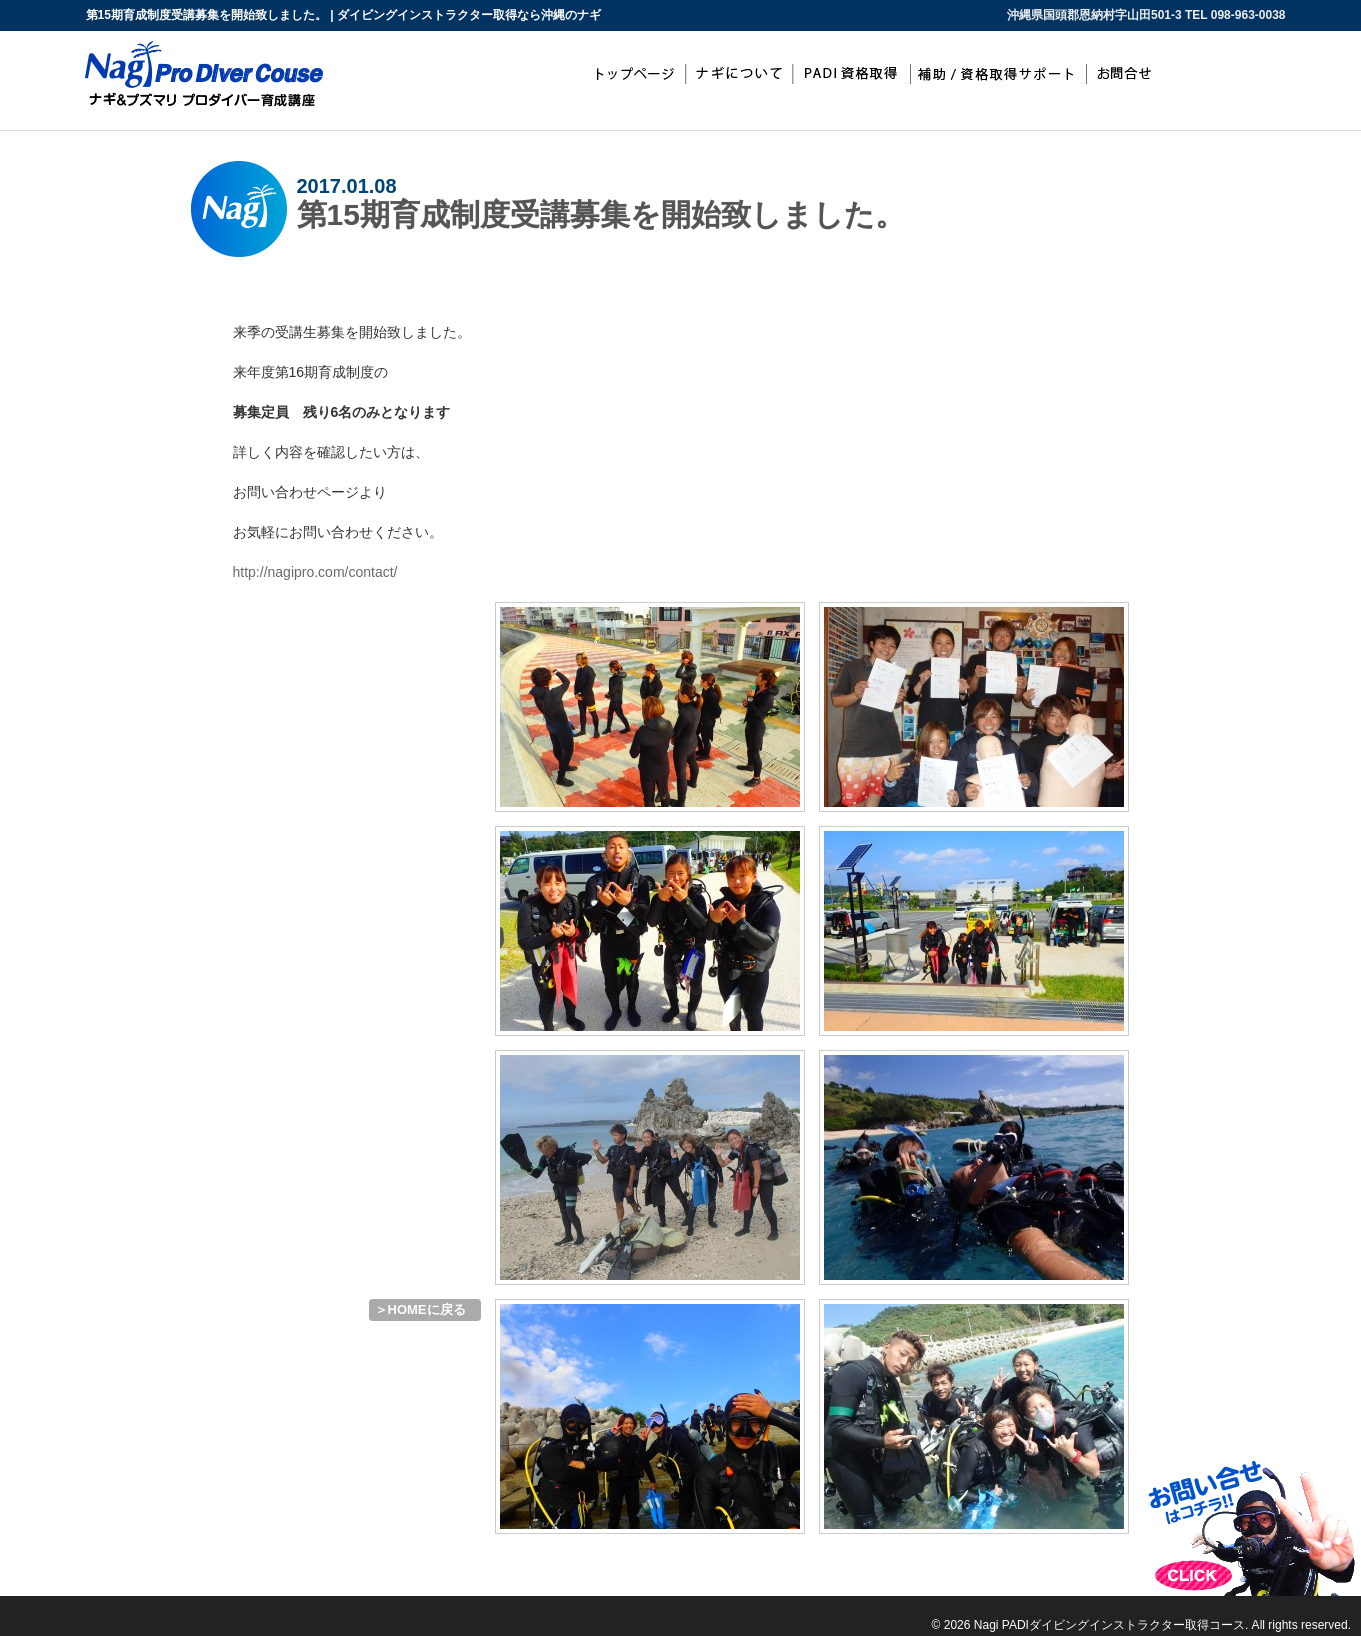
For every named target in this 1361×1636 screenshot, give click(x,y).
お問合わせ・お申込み (1130, 74)
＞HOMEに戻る (420, 1309)
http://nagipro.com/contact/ (315, 572)
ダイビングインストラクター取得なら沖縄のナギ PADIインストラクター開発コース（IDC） (110, 1605)
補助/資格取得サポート (1000, 74)
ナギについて (739, 74)
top (633, 74)
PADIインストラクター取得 (852, 74)
